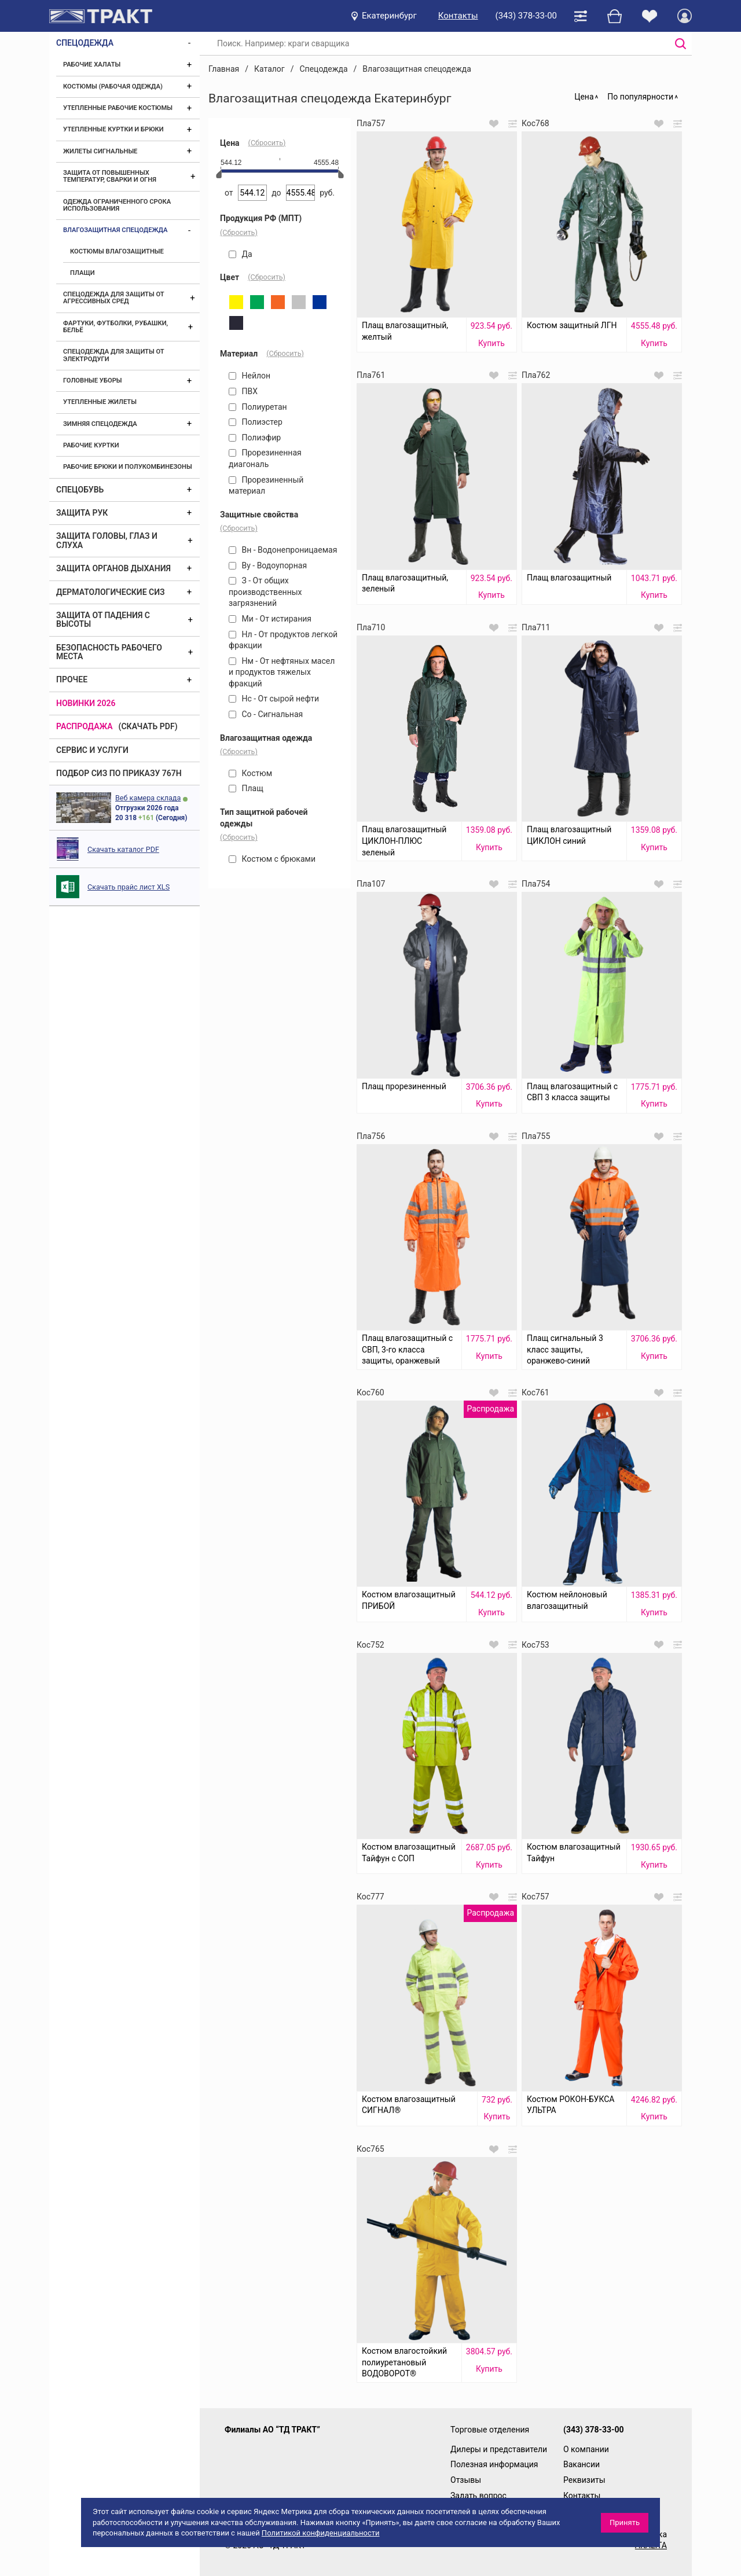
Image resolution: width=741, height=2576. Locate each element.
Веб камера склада (148, 797)
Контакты (458, 15)
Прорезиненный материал (266, 485)
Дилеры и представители (498, 2449)
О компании (586, 2449)
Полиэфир (255, 437)
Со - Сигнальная (266, 714)
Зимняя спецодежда (100, 424)
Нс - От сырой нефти (274, 698)
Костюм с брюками (272, 858)
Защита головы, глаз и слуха (106, 540)
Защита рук (82, 512)
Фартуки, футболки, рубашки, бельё (115, 326)
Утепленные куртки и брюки (113, 129)
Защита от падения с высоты (103, 620)
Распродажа (84, 726)
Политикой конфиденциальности (321, 2533)
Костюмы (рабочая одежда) (113, 86)
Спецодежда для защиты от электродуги (113, 355)
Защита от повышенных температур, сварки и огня (109, 176)
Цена (583, 96)
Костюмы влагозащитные (117, 251)
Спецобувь (80, 489)
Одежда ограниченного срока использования (117, 205)
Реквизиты (584, 2480)
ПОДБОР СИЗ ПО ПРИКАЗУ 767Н (119, 773)
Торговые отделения (489, 2429)
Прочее (71, 679)
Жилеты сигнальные (100, 151)
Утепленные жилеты (100, 402)
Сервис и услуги (92, 750)
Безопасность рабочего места (109, 652)
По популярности (640, 96)
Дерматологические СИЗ (110, 592)
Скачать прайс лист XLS (128, 887)
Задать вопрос (478, 2495)
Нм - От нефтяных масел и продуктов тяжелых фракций (282, 672)
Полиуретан (258, 406)
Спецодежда (84, 42)
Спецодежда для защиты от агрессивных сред (113, 298)
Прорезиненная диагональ (265, 458)
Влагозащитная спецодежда (115, 230)
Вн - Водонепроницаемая (283, 549)
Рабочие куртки (91, 445)
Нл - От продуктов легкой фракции (283, 640)
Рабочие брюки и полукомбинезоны (127, 467)
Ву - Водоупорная (268, 565)
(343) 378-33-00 (526, 15)
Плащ (246, 788)
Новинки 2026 (86, 703)
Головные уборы (92, 380)
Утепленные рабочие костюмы (118, 108)
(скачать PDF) (148, 726)
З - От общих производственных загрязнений (265, 592)
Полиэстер (256, 422)
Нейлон (249, 375)
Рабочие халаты (91, 64)
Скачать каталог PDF (123, 849)
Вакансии (581, 2464)
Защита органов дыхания (113, 568)
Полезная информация (494, 2464)
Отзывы (465, 2480)
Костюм (250, 773)
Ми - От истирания (270, 618)
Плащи (82, 273)
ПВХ (243, 391)
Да (240, 254)
